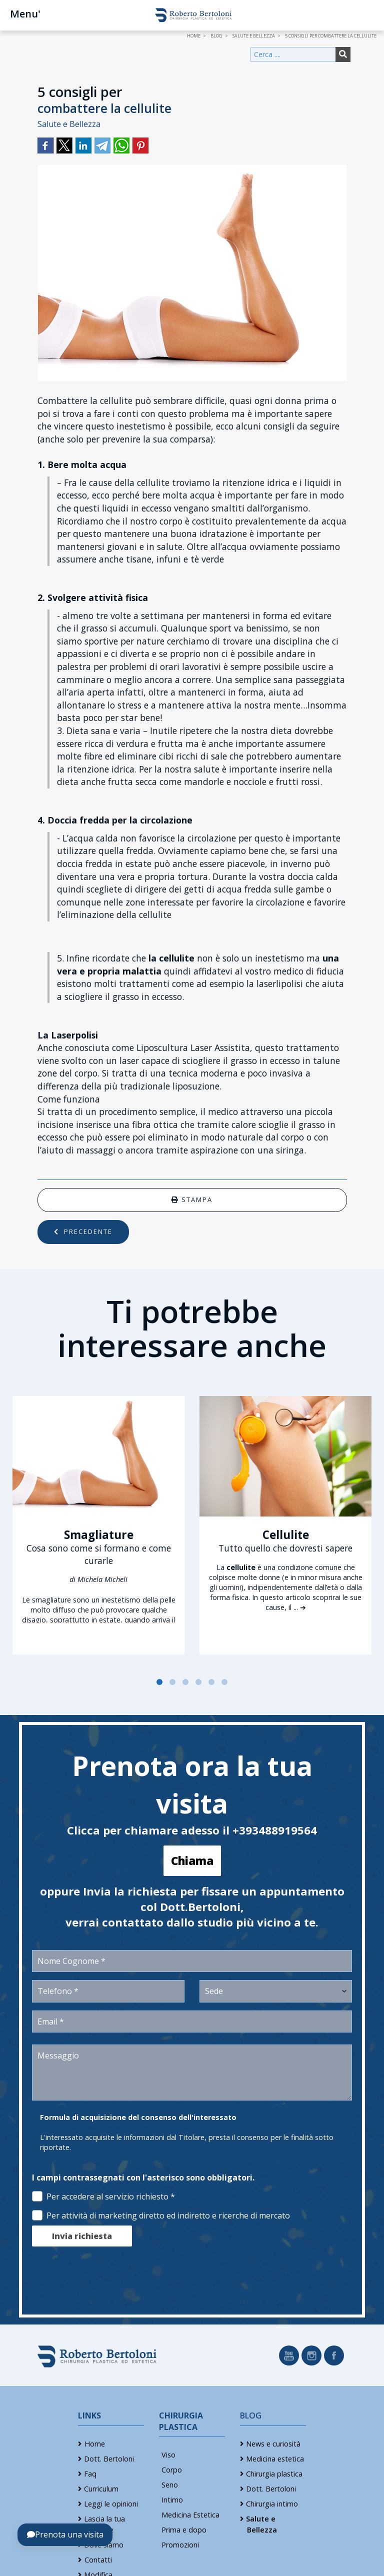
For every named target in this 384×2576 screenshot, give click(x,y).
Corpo (172, 2469)
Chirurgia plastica (274, 2473)
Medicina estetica (275, 2459)
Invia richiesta (82, 2236)
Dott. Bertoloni (109, 2459)
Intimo (172, 2499)
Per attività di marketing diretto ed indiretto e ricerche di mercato (161, 2215)
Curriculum (101, 2489)
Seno (170, 2485)
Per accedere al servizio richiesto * (103, 2196)
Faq (90, 2473)
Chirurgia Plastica (181, 2421)
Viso (169, 2455)
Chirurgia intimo (272, 2503)
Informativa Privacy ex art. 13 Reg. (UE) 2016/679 (120, 2127)
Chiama (192, 1860)
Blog (251, 2415)
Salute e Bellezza (69, 124)
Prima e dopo (184, 2529)
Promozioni (180, 2545)
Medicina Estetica (191, 2515)
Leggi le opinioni (111, 2503)
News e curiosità (273, 2443)
